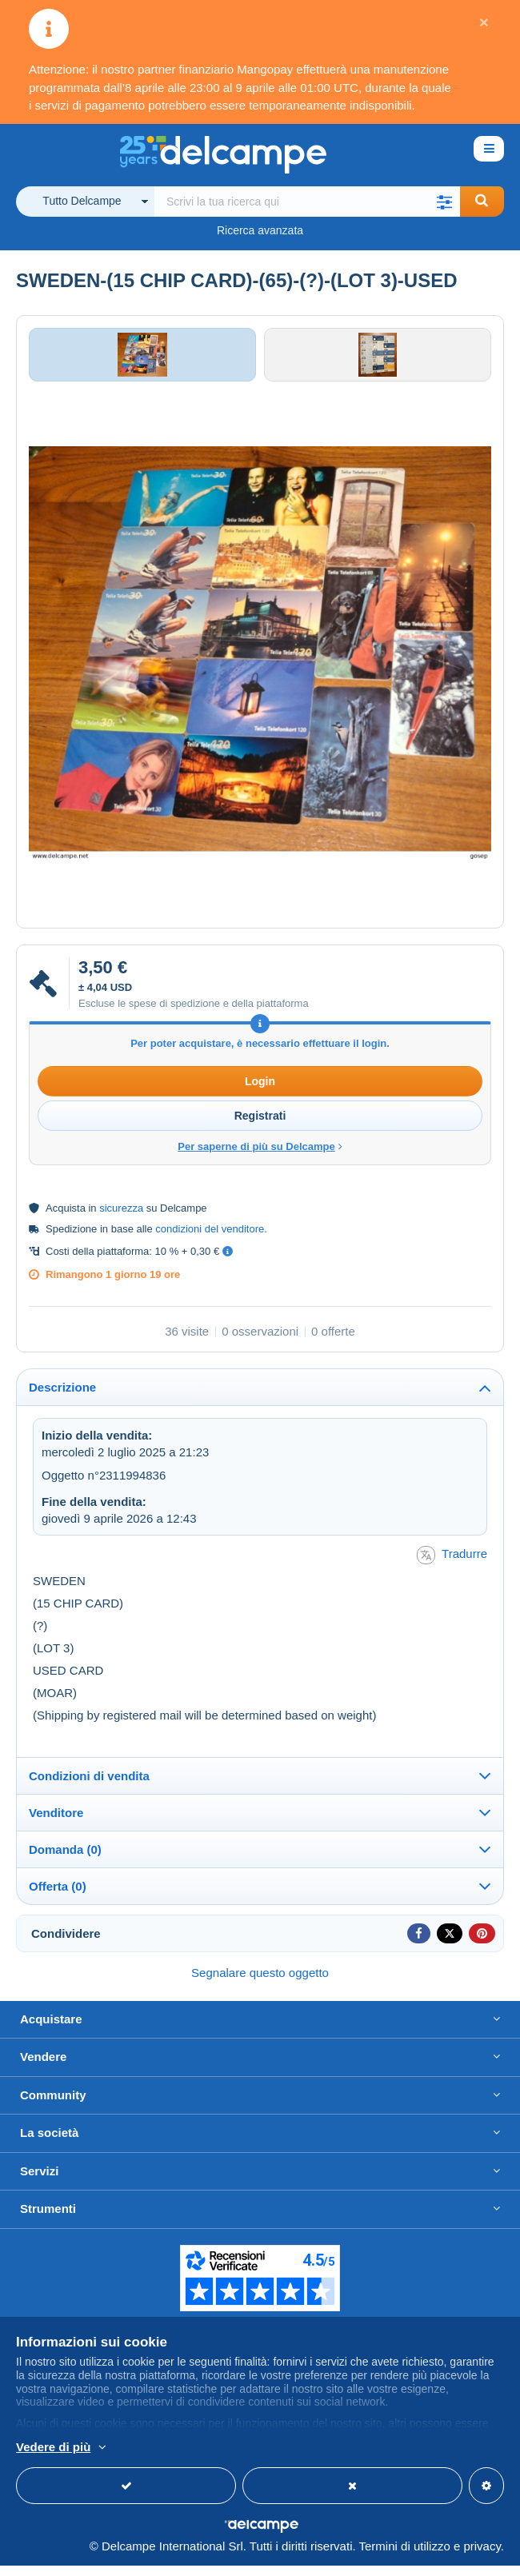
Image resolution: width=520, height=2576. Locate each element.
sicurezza (121, 1218)
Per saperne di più (262, 2448)
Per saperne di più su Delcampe (260, 1157)
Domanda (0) (65, 1860)
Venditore (56, 1823)
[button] (444, 201)
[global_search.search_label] (307, 201)
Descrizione (62, 1397)
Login (260, 1091)
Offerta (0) (57, 1896)
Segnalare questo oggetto (260, 1983)
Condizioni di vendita (89, 1786)
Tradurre (452, 1565)
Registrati (260, 1126)
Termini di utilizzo (404, 2556)
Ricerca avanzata (260, 230)
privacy (481, 2556)
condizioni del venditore (209, 1239)
